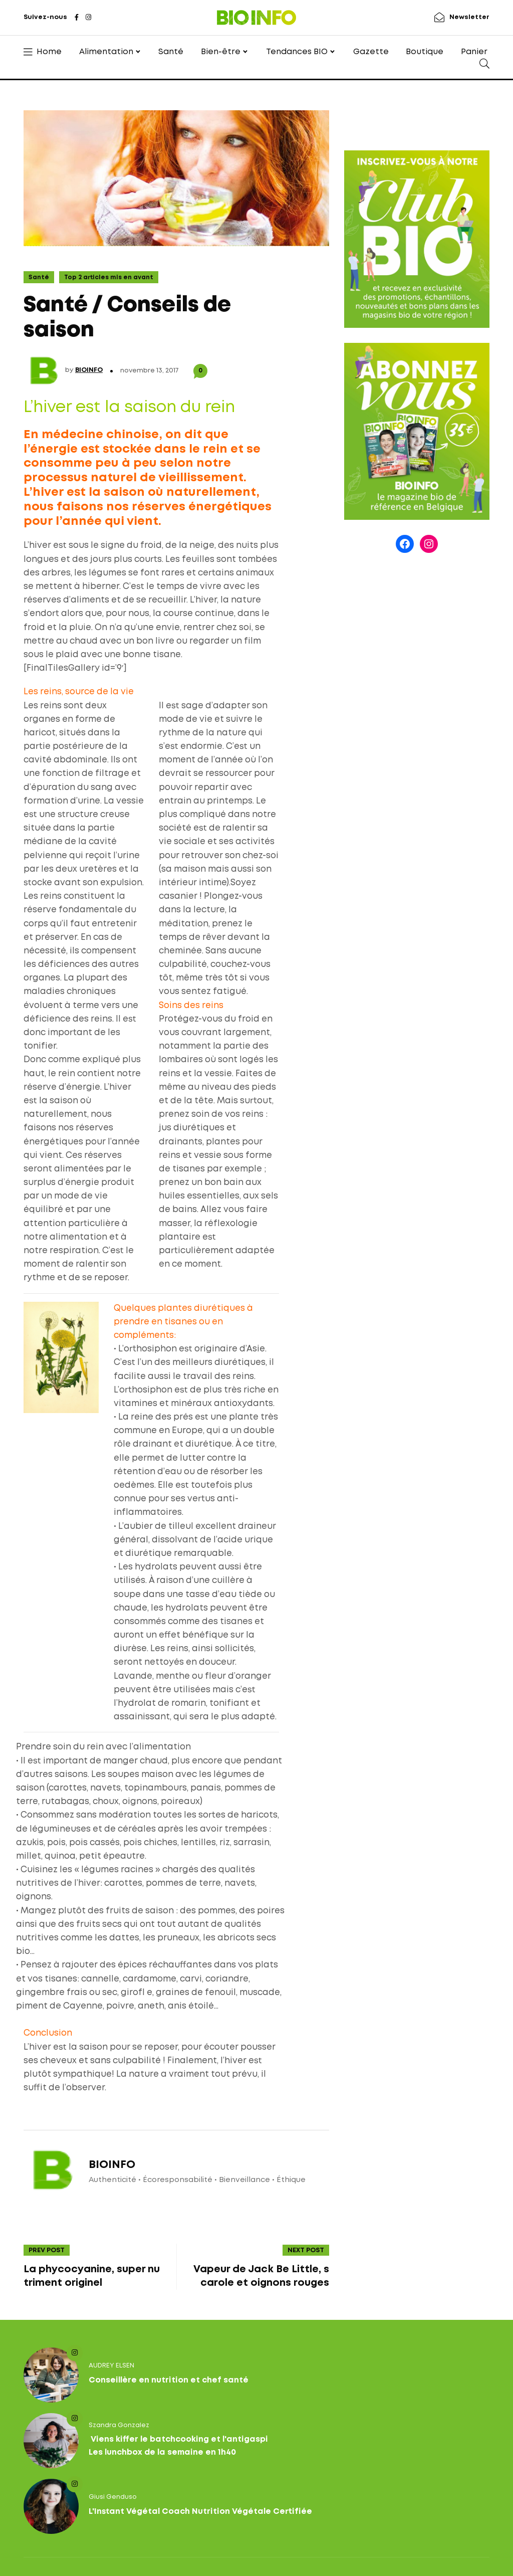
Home (49, 52)
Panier (474, 52)
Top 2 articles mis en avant (108, 277)
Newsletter (469, 17)
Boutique (424, 52)
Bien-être (220, 52)
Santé (170, 52)
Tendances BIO (297, 52)
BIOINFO (89, 370)
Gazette (371, 52)
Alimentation (106, 52)
